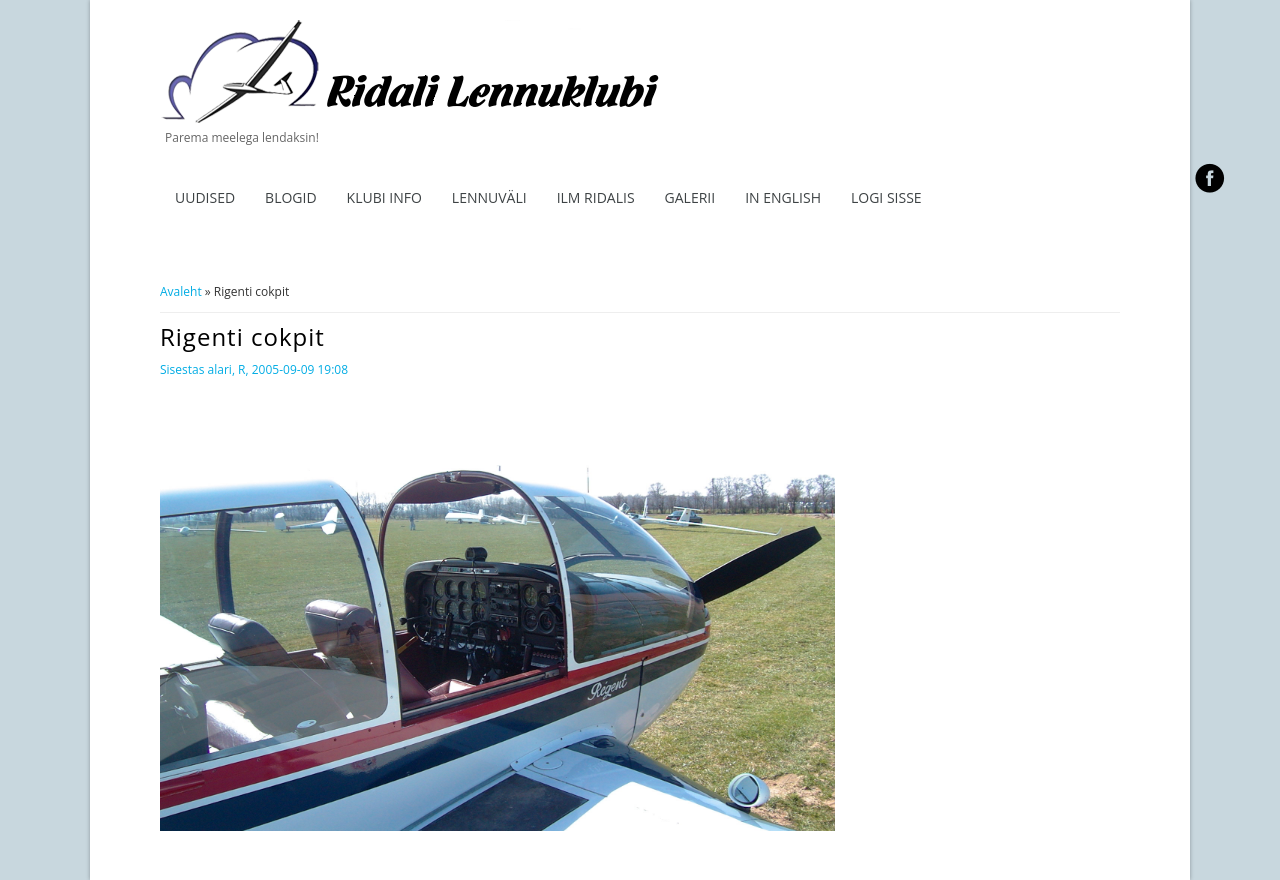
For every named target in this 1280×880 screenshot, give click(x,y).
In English (783, 197)
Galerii (690, 197)
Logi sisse (886, 197)
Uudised (205, 197)
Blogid (291, 197)
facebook (1209, 178)
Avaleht (181, 291)
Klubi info (384, 197)
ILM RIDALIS (596, 197)
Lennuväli (489, 197)
